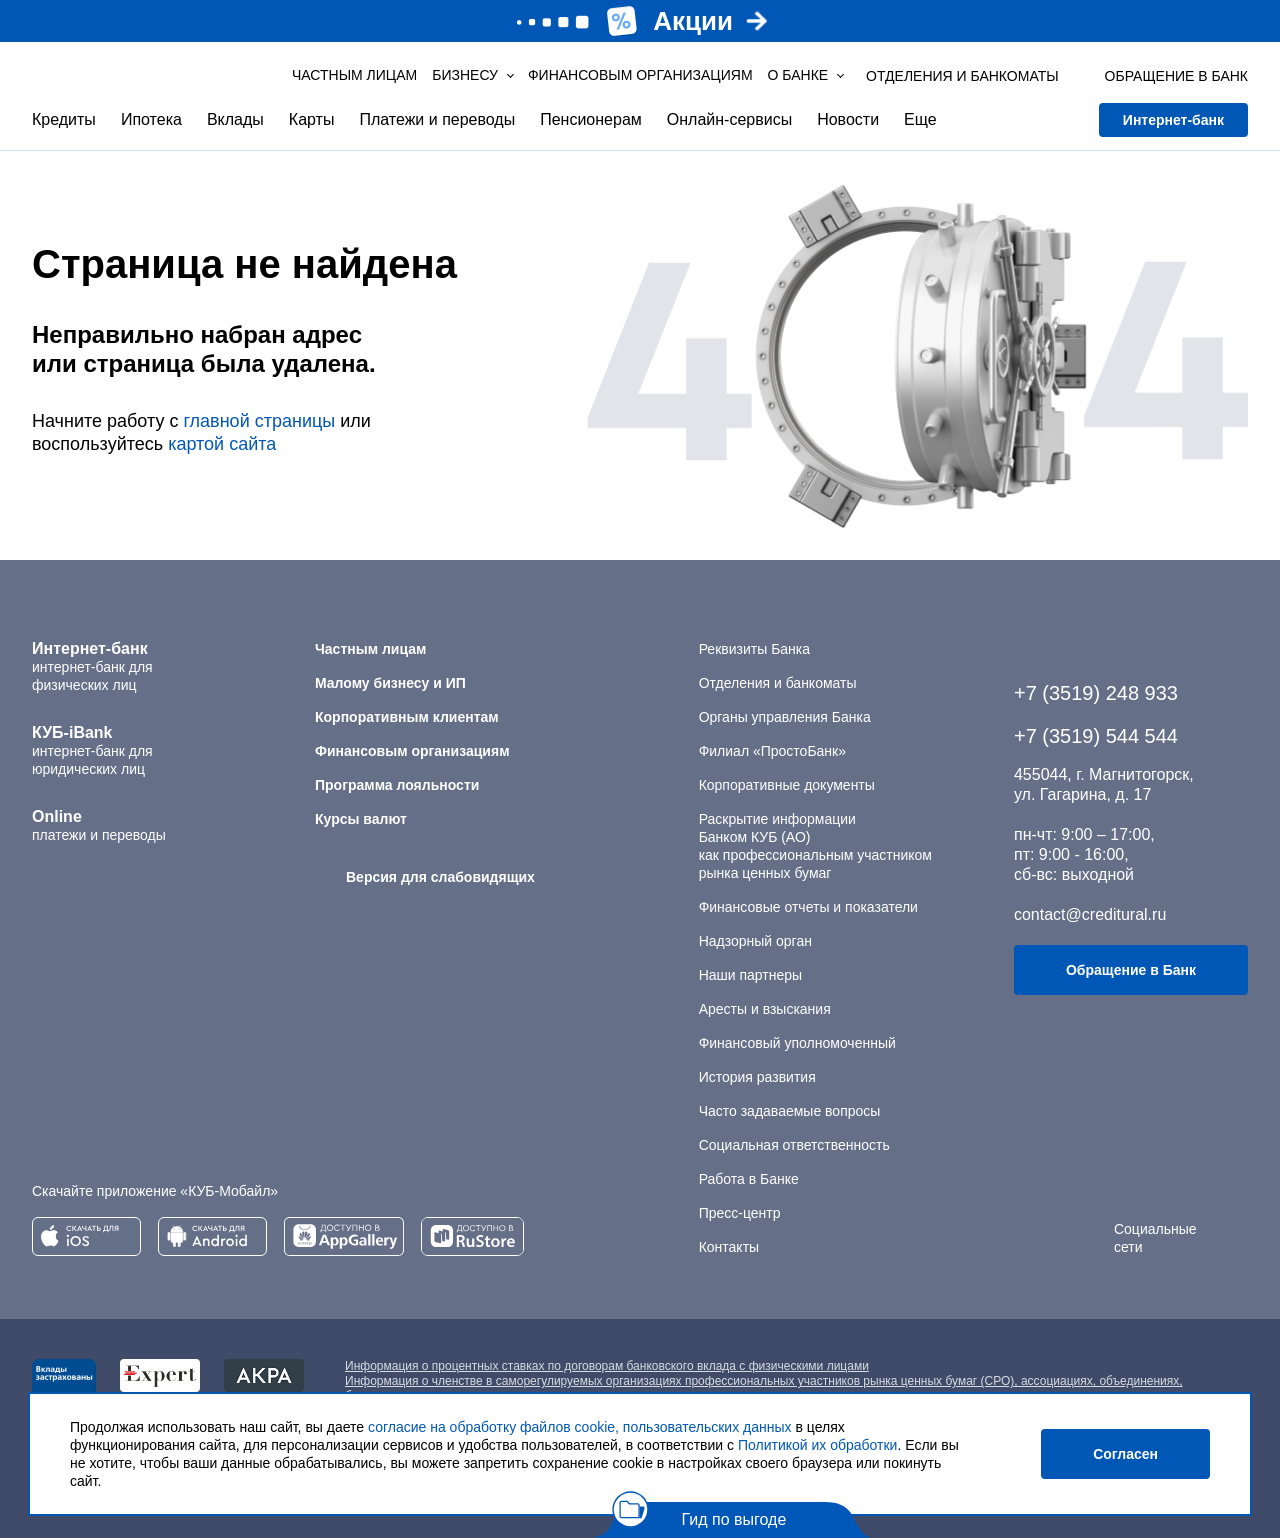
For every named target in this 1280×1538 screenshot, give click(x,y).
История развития (757, 1077)
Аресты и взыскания (765, 1009)
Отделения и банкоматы (778, 683)
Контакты (729, 1247)
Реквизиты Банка (754, 649)
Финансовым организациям (640, 75)
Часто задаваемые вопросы (790, 1111)
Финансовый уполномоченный (797, 1043)
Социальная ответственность (794, 1145)
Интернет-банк (1173, 120)
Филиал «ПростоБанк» (772, 751)
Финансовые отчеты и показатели (808, 907)
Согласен (1125, 1454)
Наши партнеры (750, 975)
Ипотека (151, 119)
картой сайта (222, 444)
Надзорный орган (755, 941)
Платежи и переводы (437, 119)
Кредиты (64, 119)
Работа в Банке (749, 1179)
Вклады (235, 119)
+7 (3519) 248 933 (1096, 693)
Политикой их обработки (817, 1445)
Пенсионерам (591, 119)
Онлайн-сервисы (729, 119)
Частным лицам (354, 75)
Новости (848, 119)
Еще (920, 119)
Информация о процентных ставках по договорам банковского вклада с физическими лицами (607, 1366)
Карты (312, 119)
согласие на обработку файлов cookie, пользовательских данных (580, 1427)
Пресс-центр (740, 1213)
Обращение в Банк (1131, 970)
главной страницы (259, 421)
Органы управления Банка (785, 717)
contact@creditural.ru (1090, 914)
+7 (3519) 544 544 (1096, 736)
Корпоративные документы (787, 785)
